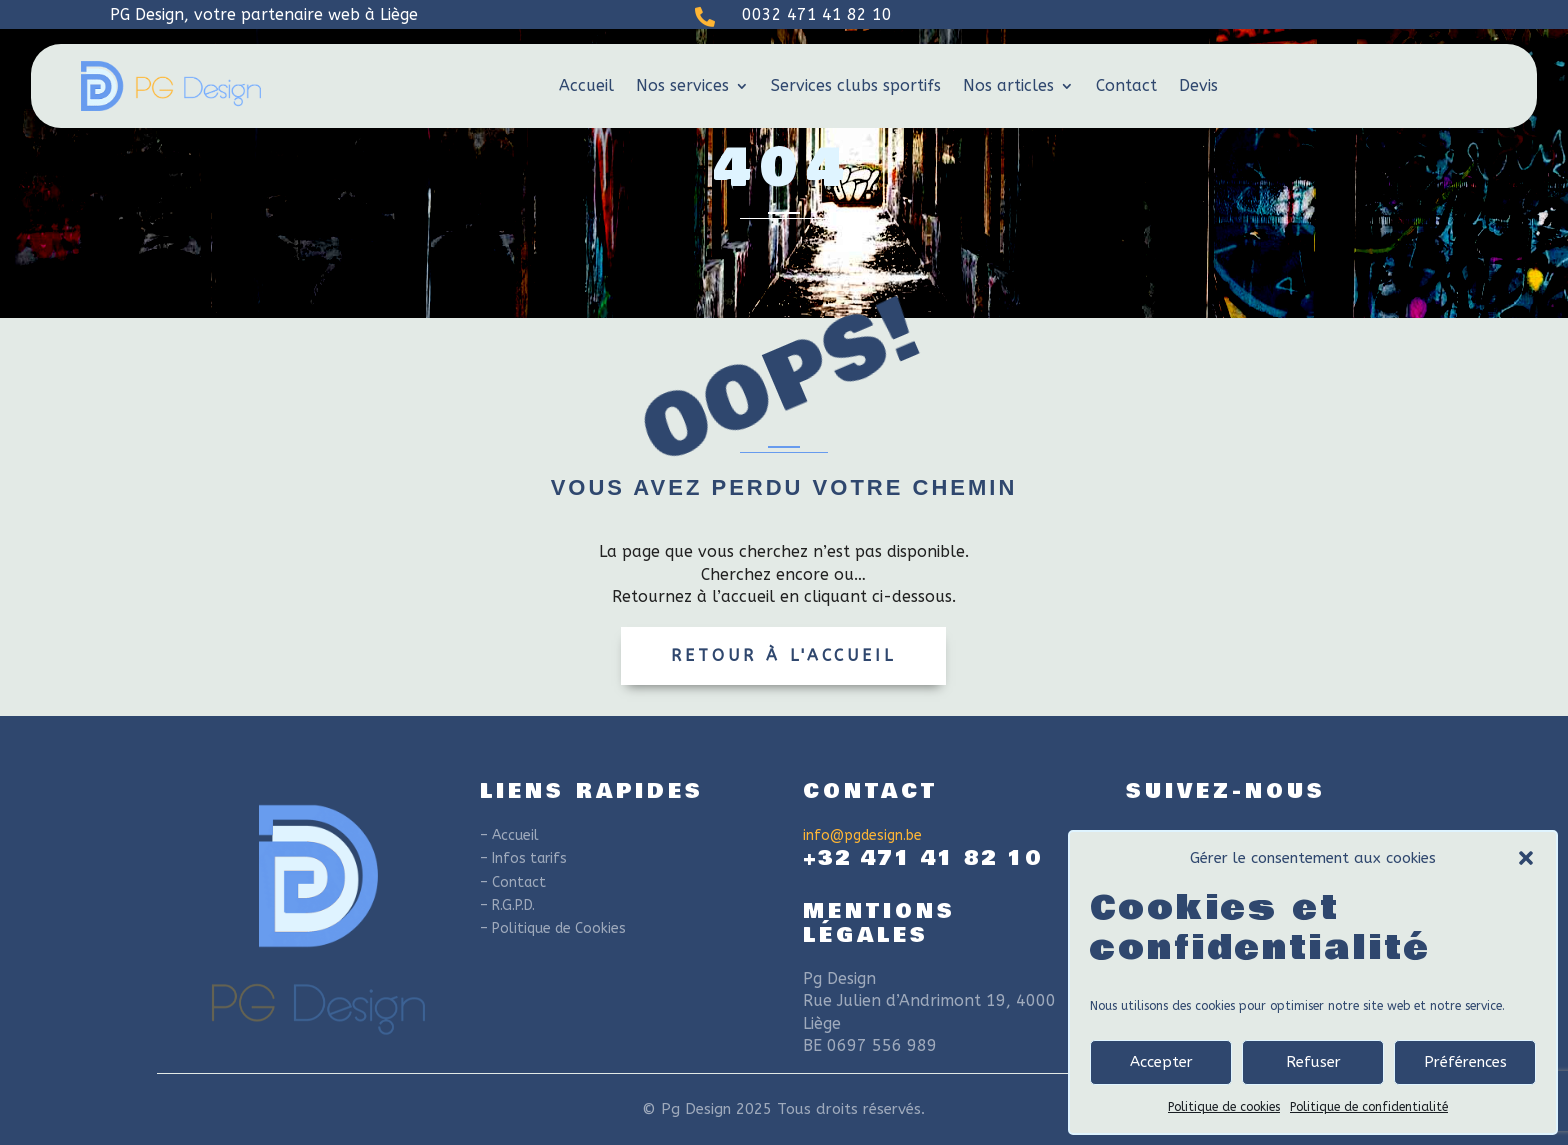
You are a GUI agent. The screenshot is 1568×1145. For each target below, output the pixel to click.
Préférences (1465, 1062)
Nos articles (1008, 85)
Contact (1126, 85)
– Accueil (509, 835)
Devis (1198, 85)
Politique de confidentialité (1369, 1107)
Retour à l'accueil (783, 655)
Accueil (586, 85)
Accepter (1161, 1062)
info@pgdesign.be (862, 835)
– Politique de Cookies (553, 928)
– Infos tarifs (523, 858)
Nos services (682, 85)
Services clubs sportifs (856, 85)
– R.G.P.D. (507, 905)
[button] (1526, 858)
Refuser (1313, 1062)
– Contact (513, 882)
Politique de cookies (1224, 1107)
